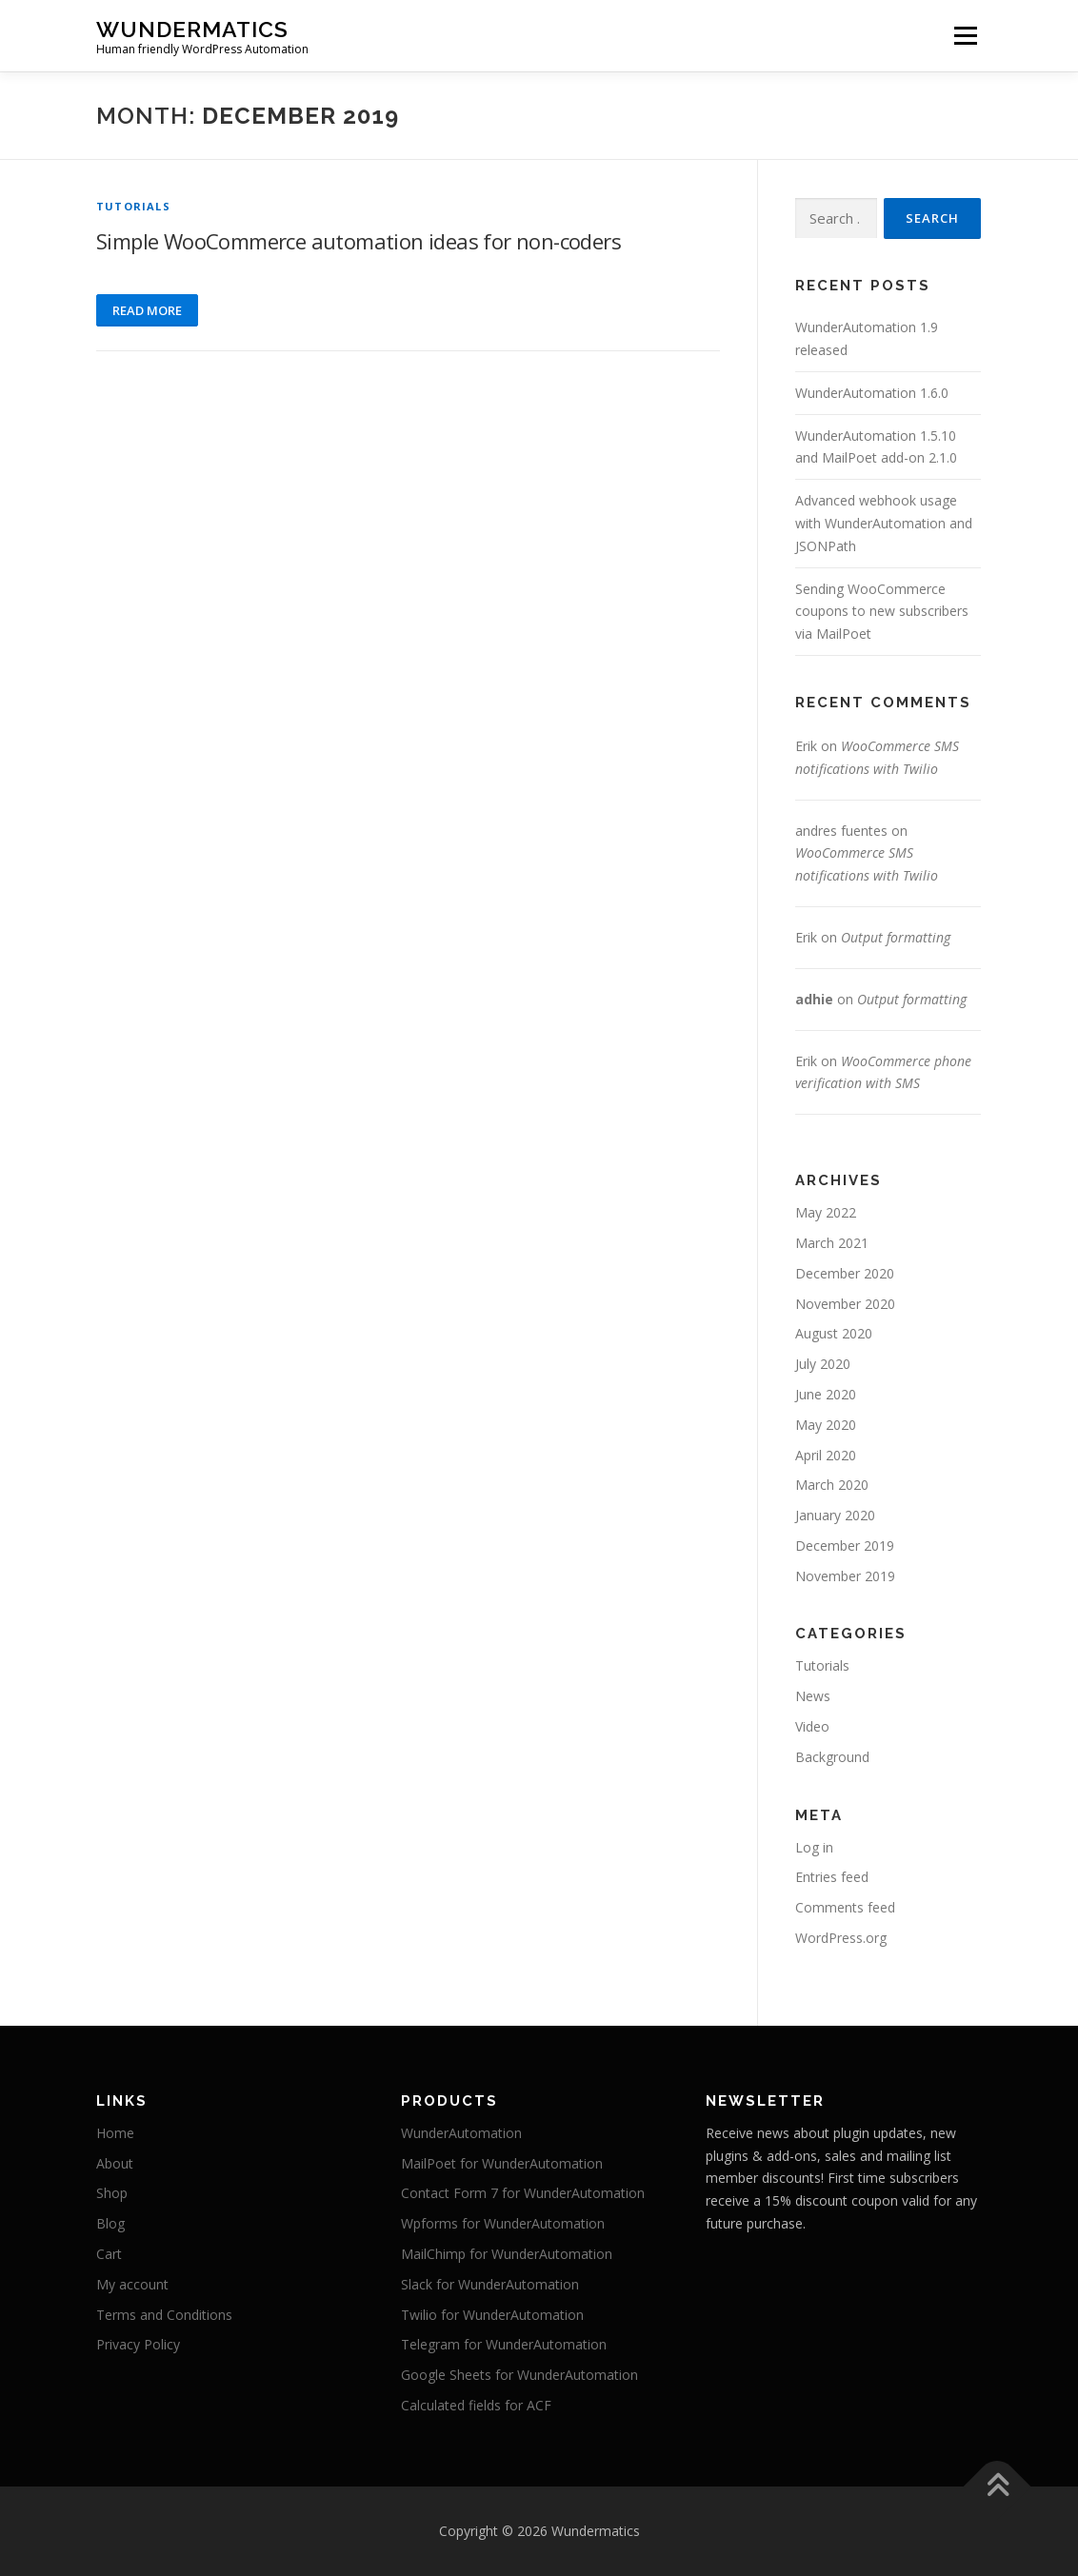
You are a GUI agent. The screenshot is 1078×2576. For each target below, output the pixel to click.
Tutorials (133, 206)
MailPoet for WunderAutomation (502, 2163)
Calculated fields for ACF (476, 2405)
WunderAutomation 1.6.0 (871, 393)
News (812, 1696)
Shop (112, 2193)
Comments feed (845, 1907)
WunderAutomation (461, 2133)
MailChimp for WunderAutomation (506, 2254)
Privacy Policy (138, 2344)
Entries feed (831, 1877)
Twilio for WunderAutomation (492, 2315)
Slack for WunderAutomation (490, 2284)
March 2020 (831, 1485)
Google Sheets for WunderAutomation (519, 2375)
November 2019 (845, 1576)
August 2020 (833, 1333)
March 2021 (831, 1243)
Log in (814, 1847)
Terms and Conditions (164, 2315)
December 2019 (844, 1545)
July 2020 (822, 1364)
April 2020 (825, 1455)
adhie (814, 999)
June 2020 (825, 1394)
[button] (1037, 26)
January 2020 (835, 1515)
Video (812, 1726)
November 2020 (845, 1304)
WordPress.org (841, 1938)
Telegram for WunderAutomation (504, 2344)
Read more (147, 310)
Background (832, 1757)
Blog (110, 2223)
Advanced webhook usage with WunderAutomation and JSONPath (883, 523)
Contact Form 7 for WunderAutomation (523, 2193)
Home (115, 2133)
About (114, 2163)
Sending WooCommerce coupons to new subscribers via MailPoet (881, 612)
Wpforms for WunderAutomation (503, 2223)
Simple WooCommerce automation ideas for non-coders (358, 241)
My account (132, 2284)
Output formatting (895, 937)
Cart (109, 2254)
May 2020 (825, 1425)
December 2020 (844, 1273)
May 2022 (825, 1212)
